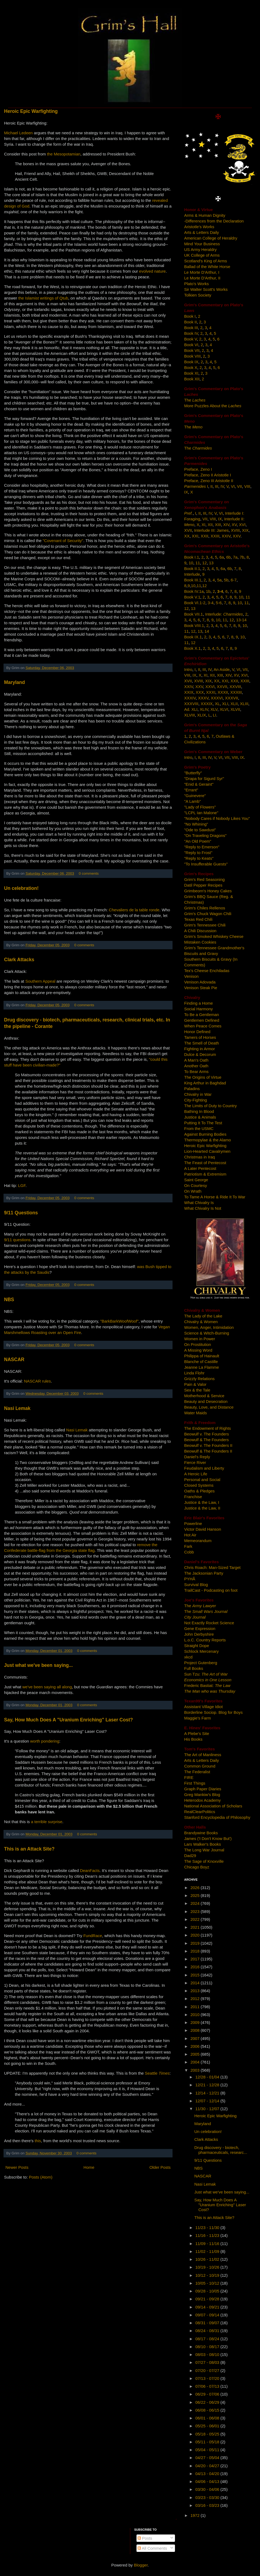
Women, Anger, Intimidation (209, 1327)
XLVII (235, 709)
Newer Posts (16, 2167)
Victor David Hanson (202, 1529)
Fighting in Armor (199, 1048)
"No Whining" (196, 824)
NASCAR (14, 1359)
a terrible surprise (46, 1821)
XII (210, 524)
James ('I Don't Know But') (208, 1838)
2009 (195, 2022)
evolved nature (152, 271)
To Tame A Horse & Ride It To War (214, 1197)
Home (88, 2167)
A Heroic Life (195, 1474)
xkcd (188, 1657)
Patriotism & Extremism (205, 1174)
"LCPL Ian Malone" (201, 812)
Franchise (193, 1496)
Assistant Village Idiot (203, 1706)
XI (203, 524)
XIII (218, 524)
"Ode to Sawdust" (200, 829)
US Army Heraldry (200, 249)
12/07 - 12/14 (207, 2101)
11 (198, 563)
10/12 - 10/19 (207, 2275)
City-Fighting (195, 1100)
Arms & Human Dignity (204, 215)
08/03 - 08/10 (207, 2354)
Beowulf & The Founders (206, 1439)
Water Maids (195, 1412)
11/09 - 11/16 (207, 2243)
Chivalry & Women (201, 1321)
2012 (195, 1998)
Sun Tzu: (206, 1674)
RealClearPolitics (199, 1811)
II (211, 486)
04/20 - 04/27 (207, 2465)
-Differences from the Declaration (214, 221)
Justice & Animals (200, 1117)
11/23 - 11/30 (207, 2227)
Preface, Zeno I (198, 469)
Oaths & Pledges (199, 1491)
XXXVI (217, 698)
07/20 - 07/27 (207, 2370)
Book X (190, 367)
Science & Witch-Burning (206, 1333)
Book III (191, 327)
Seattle (157, 2073)
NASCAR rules (37, 1381)
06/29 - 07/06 (207, 2394)
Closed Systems (198, 1485)
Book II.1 (192, 568)
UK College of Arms (202, 255)
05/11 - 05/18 (207, 2442)
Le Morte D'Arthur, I (201, 272)
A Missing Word (198, 1350)
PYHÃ (189, 1579)
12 (204, 563)
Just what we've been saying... (38, 1665)
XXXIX (207, 703)
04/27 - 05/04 (207, 2457)
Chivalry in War (198, 1094)
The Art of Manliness (202, 1754)
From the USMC (198, 1128)
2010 (195, 2014)
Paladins (192, 1088)
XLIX (201, 715)
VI (233, 486)
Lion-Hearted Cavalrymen (207, 1151)
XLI (225, 703)
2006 (195, 2046)
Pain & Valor (195, 1384)
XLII (234, 703)
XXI (195, 536)
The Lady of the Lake (203, 1316)
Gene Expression (199, 1628)
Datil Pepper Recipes (203, 885)
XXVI (209, 686)
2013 (195, 1990)
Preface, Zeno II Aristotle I (207, 475)
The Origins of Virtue (202, 1077)
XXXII (222, 692)
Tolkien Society (197, 295)
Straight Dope (196, 1645)
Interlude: (224, 614)
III (216, 486)
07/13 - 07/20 (207, 2378)
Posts (145, 2538)
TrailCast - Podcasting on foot (211, 1590)
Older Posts (160, 2167)
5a (219, 580)
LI (214, 715)
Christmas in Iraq (199, 1157)
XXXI (210, 692)
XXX (200, 692)
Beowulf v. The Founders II (208, 1445)
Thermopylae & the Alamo (207, 1140)
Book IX (191, 361)
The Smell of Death (201, 1043)
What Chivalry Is (199, 1202)
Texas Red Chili (198, 919)
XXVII (222, 686)
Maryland (14, 682)
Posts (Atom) (41, 2177)
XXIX (188, 692)
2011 (195, 2006)
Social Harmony (198, 1009)
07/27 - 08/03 (207, 2362)
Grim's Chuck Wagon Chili (207, 913)
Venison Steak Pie (200, 987)
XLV (213, 709)
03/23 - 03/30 (207, 2497)
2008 (195, 2030)
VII (239, 486)
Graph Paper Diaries (202, 1789)
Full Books (193, 1668)
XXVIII (235, 686)
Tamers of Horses (200, 1037)
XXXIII (236, 692)
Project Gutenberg (200, 1662)
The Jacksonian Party (203, 1573)
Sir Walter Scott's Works (205, 289)
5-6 (219, 602)
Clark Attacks (19, 959)
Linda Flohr (194, 1373)
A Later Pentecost (200, 1168)
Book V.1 (192, 597)
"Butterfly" (193, 772)
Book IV (191, 333)
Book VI (191, 344)
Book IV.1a (194, 591)
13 (211, 563)
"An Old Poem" (197, 841)
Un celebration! (21, 888)
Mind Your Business (202, 243)
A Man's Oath (196, 1060)
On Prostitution (197, 1344)
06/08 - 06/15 (207, 2410)
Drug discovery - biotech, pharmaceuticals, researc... (220, 2150)
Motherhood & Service (204, 1395)
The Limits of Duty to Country (210, 1105)
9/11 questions (17, 1239)
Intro (188, 669)
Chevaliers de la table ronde (134, 910)
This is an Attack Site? (29, 1849)
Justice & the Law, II (202, 1508)
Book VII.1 (193, 614)
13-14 (241, 619)
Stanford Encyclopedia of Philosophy (217, 1817)
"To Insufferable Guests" (205, 864)
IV (222, 486)
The (194, 400)
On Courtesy (195, 1185)
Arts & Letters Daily (201, 232)
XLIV (204, 709)
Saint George (196, 1179)
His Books (193, 1739)
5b (226, 580)
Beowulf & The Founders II (208, 1451)
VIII (247, 486)
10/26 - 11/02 (207, 2259)
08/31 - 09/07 (207, 2322)
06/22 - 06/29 (207, 2402)
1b (208, 591)
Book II (190, 322)
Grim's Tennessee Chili (205, 925)
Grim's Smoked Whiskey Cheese (213, 936)
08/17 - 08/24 (207, 2338)
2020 (195, 1935)
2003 (195, 2070)
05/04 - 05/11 (207, 2449)
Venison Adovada (200, 982)
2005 (195, 2054)
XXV (237, 536)
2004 (195, 2062)
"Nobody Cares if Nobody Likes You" (217, 818)
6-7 (234, 580)
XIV (226, 524)
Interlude (192, 574)
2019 (195, 1943)
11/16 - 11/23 (207, 2235)
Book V (190, 339)
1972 (195, 2515)
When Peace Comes (203, 1026)
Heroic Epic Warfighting (31, 111)
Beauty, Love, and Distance (208, 1407)
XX (187, 536)
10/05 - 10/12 (207, 2283)
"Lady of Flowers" (200, 807)
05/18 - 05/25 (207, 2434)
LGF (22, 1185)
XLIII (244, 703)
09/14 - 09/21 (207, 2307)
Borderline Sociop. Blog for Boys (213, 1712)
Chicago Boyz (196, 1867)
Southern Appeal (40, 981)
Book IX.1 (193, 637)
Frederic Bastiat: (207, 1685)
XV (234, 524)
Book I (190, 316)
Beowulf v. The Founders (206, 1434)
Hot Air (190, 1535)
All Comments (152, 2548)
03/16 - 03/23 (207, 2505)
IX (186, 492)
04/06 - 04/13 (207, 2481)
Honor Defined (197, 1031)
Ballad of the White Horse (207, 266)
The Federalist (197, 1771)
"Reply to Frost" (198, 852)
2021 (195, 1927)
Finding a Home (198, 1003)
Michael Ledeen (18, 132)
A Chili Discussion (200, 930)
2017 (195, 1959)
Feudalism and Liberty (204, 1468)
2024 (195, 1903)
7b (242, 557)
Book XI (191, 373)
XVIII (235, 530)
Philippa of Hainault (201, 1356)
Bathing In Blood (199, 1111)
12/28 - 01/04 (207, 2077)
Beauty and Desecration (205, 1401)
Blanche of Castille (201, 1361)
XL (217, 703)
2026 (195, 1887)
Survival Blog (196, 1584)
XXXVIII (191, 703)
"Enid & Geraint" (198, 784)
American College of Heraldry (210, 238)
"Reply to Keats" (198, 858)
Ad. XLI (190, 709)
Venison (191, 976)
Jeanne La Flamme (201, 1367)
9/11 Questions (21, 1212)
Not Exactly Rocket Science (209, 1622)
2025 (195, 1895)
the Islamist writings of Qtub (43, 298)
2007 (195, 2038)
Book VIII (192, 356)
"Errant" (191, 790)
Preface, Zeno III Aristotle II (208, 480)
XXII (204, 536)
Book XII (192, 379)
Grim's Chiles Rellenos (204, 908)
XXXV (203, 698)
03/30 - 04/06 (207, 2489)
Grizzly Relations (199, 1378)
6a (221, 557)
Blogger (141, 2565)
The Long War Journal (204, 1850)
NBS (9, 1299)
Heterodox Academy (202, 1800)
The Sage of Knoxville (204, 1861)
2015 (195, 1975)
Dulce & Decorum (200, 1054)
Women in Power (199, 1338)
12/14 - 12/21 (207, 2093)
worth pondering (44, 1741)
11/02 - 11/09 (207, 2251)
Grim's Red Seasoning (204, 879)
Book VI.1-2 (194, 602)
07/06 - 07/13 (207, 2386)
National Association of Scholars (213, 1806)
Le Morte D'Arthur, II (202, 278)
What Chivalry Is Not (202, 1208)
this (38, 2140)
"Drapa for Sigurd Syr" (204, 778)
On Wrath (193, 1191)
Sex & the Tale (197, 1390)
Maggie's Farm (197, 1718)
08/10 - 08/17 (207, 2346)
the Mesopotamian (63, 154)
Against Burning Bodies (205, 1134)
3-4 (220, 591)
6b (228, 557)
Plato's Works (196, 283)
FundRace (92, 1935)
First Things (194, 1783)
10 (191, 563)
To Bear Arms (196, 1071)
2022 (195, 1919)
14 (206, 631)
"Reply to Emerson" (201, 847)
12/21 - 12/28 (207, 2085)
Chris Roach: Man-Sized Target (212, 1567)
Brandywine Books (201, 1832)
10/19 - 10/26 (207, 2267)
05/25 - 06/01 (207, 2426)
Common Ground (199, 1766)
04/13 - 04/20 (207, 2473)
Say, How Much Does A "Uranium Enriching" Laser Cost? (68, 1719)
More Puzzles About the (212, 405)
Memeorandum (198, 1540)
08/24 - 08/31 (207, 2330)
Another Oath (196, 1065)
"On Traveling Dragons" (205, 835)
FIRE (188, 1777)
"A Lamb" (192, 801)
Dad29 (190, 1855)
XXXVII (231, 698)
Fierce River (195, 1462)
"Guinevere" (195, 795)
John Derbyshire (199, 1634)
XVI (242, 524)
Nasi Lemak (17, 1408)
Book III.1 (192, 580)
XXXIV (190, 698)
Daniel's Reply (197, 1456)
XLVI (224, 709)
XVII (188, 530)
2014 (195, 1982)
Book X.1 (192, 648)
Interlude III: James (211, 530)
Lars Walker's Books (202, 1844)
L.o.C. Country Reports (205, 1640)
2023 (195, 1911)
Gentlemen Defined (201, 1020)
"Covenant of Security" (63, 540)
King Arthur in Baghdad (205, 1083)
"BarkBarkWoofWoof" (119, 1321)
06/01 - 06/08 (207, 2418)
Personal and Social (202, 1479)
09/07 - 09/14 (207, 2315)
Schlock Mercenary (201, 1651)
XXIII (215, 536)
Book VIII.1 (194, 625)
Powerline (193, 1523)
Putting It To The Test (203, 1122)
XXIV (226, 536)
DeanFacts (90, 1870)
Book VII (192, 350)
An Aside (222, 669)
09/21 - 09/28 (207, 2299)
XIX (245, 530)
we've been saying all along (47, 1687)
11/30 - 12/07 (207, 2108)
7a (235, 557)
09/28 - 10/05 (207, 2291)
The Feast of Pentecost (205, 1162)
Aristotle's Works (199, 226)
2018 (195, 1951)
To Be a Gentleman (201, 1014)
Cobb (189, 1552)
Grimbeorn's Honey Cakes (208, 891)
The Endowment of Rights (207, 1428)
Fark (188, 1546)
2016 (195, 1966)
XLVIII (189, 715)
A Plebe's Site (196, 1733)
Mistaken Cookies (200, 942)
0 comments (89, 873)
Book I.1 (191, 557)
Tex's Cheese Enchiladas (206, 970)
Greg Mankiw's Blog (202, 1794)
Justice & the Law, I (201, 1502)
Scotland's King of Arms (205, 261)
